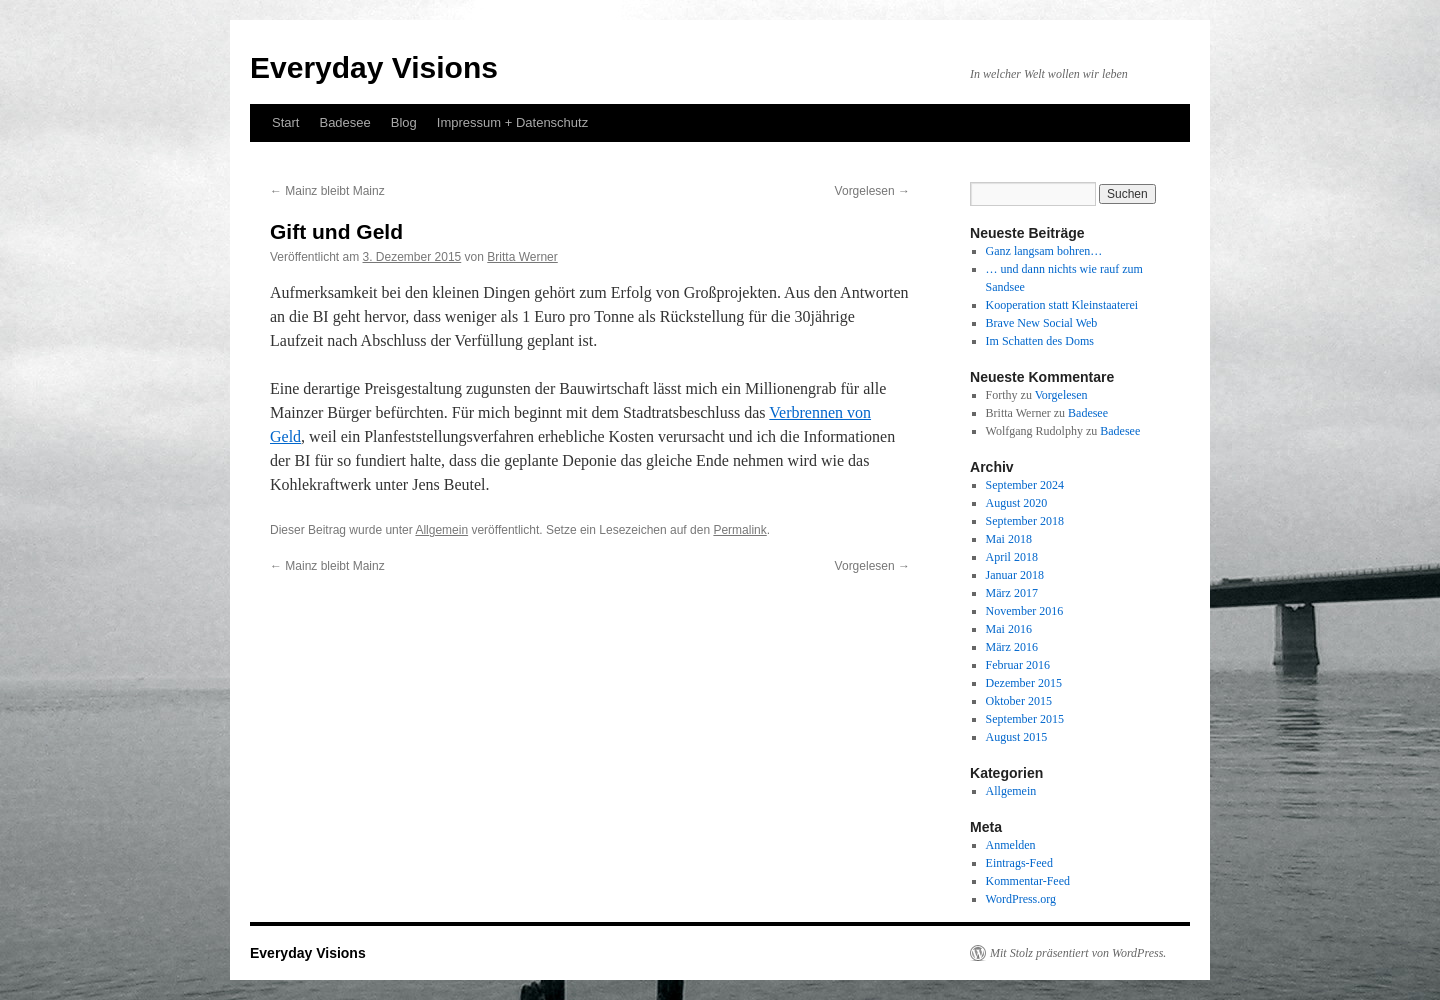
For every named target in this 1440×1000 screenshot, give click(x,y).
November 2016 (1025, 611)
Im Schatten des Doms (1040, 341)
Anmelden (1011, 845)
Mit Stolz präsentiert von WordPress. (1078, 953)
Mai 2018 (1009, 539)
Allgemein (441, 530)
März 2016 (1012, 647)
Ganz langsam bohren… (1044, 251)
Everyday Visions (374, 67)
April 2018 (1012, 557)
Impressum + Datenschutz (512, 122)
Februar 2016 (1018, 665)
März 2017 (1012, 593)
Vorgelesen (872, 191)
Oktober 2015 (1019, 701)
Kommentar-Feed (1028, 881)
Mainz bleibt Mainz (327, 191)
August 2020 (1017, 503)
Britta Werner (522, 257)
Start (285, 122)
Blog (404, 122)
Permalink (739, 530)
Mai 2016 (1009, 629)
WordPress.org (1021, 899)
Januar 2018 (1015, 575)
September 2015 (1025, 719)
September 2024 (1025, 485)
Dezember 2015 (1024, 683)
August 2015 (1017, 737)
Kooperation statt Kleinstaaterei (1062, 305)
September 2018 (1025, 521)
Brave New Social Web (1042, 323)
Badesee (344, 122)
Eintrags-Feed (1019, 863)
